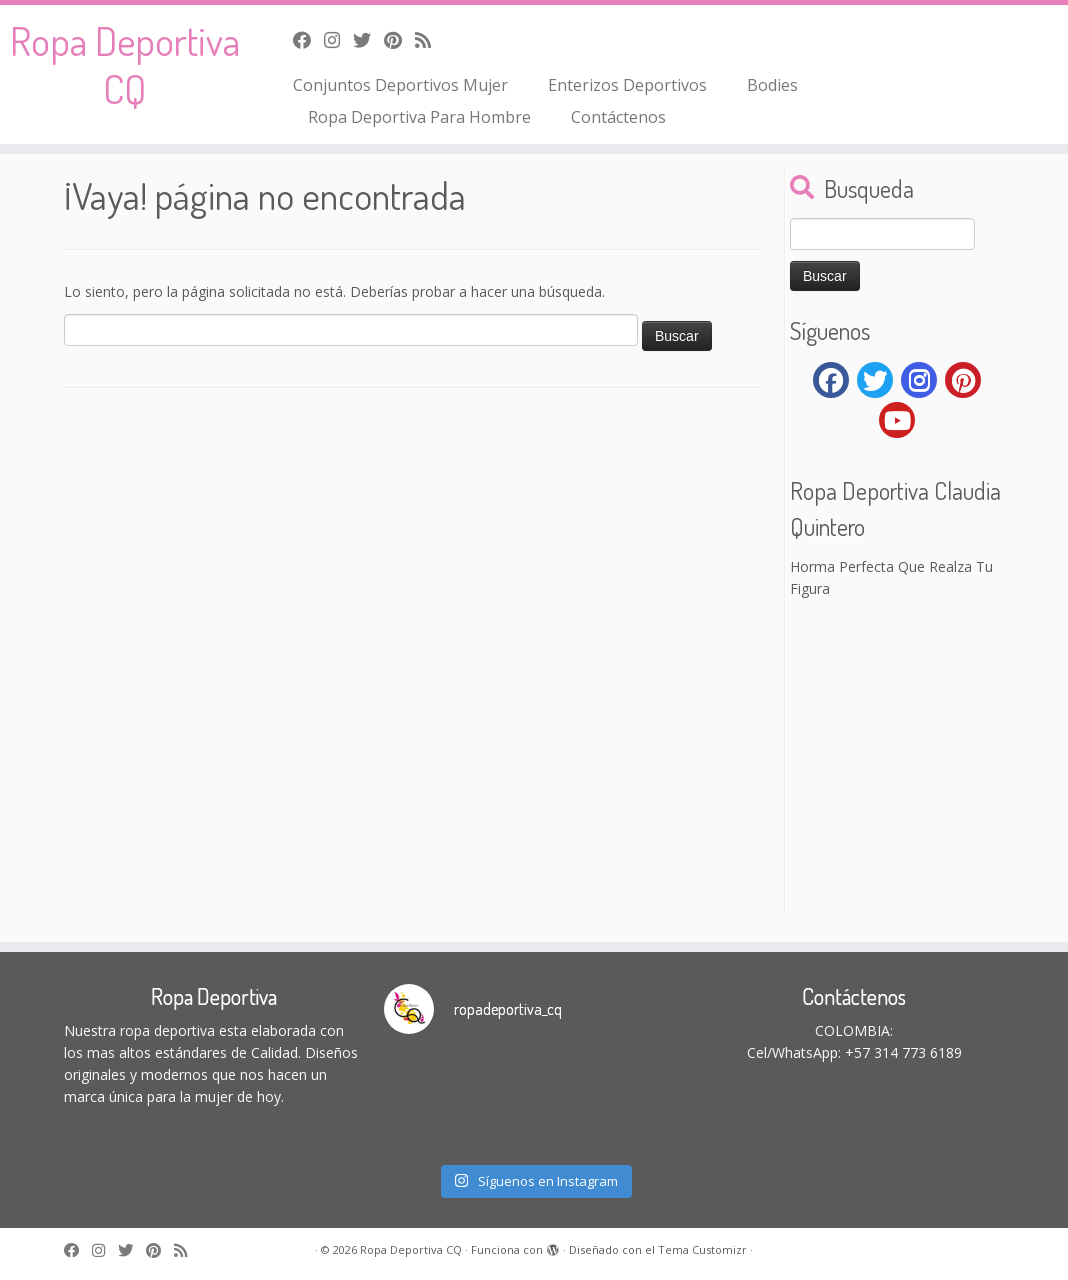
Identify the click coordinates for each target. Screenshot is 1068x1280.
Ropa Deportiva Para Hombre (419, 117)
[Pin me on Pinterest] (399, 40)
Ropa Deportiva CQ (125, 64)
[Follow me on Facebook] (308, 40)
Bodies (772, 85)
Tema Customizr (702, 1249)
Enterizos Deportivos (627, 85)
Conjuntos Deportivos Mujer (400, 85)
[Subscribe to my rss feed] (429, 40)
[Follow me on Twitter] (368, 40)
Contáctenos (618, 117)
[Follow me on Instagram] (338, 40)
